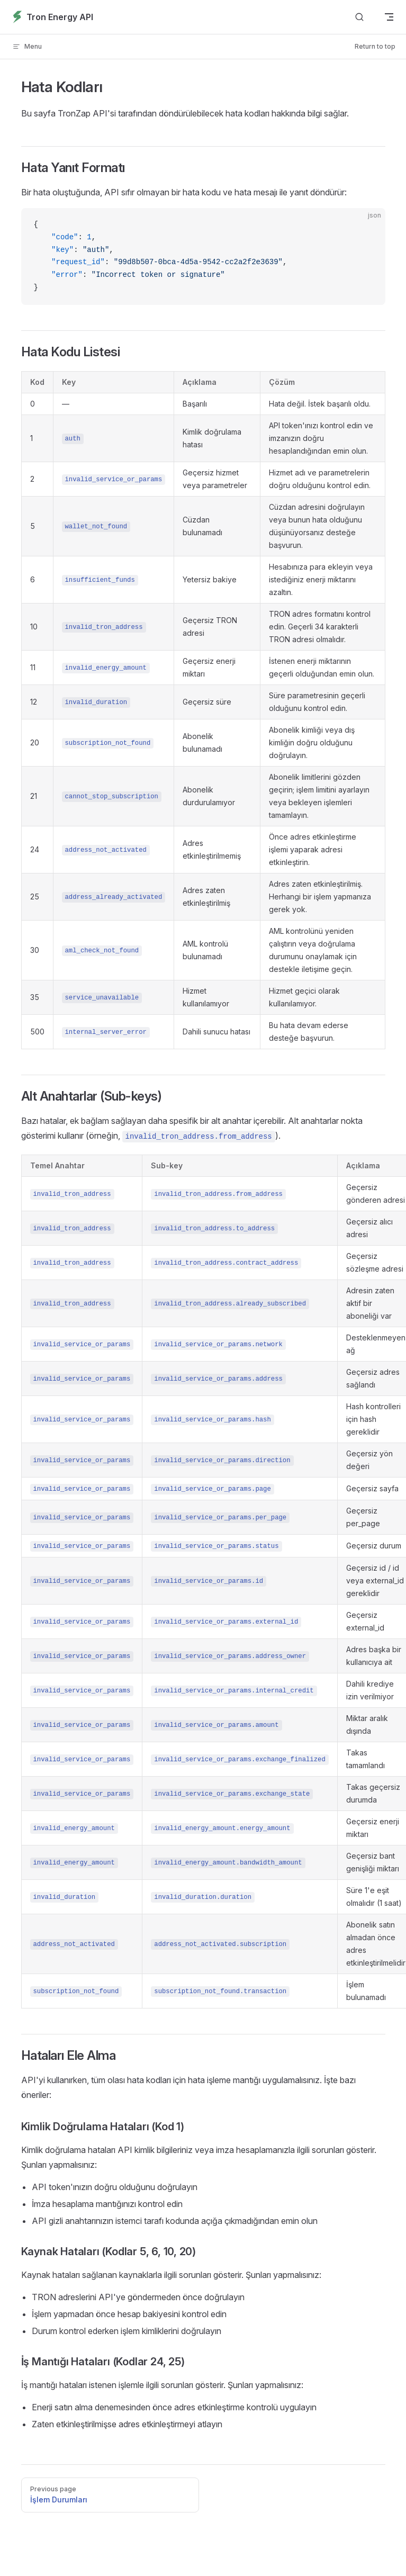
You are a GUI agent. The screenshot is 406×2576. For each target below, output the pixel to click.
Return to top (375, 46)
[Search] (359, 17)
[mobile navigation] (389, 17)
